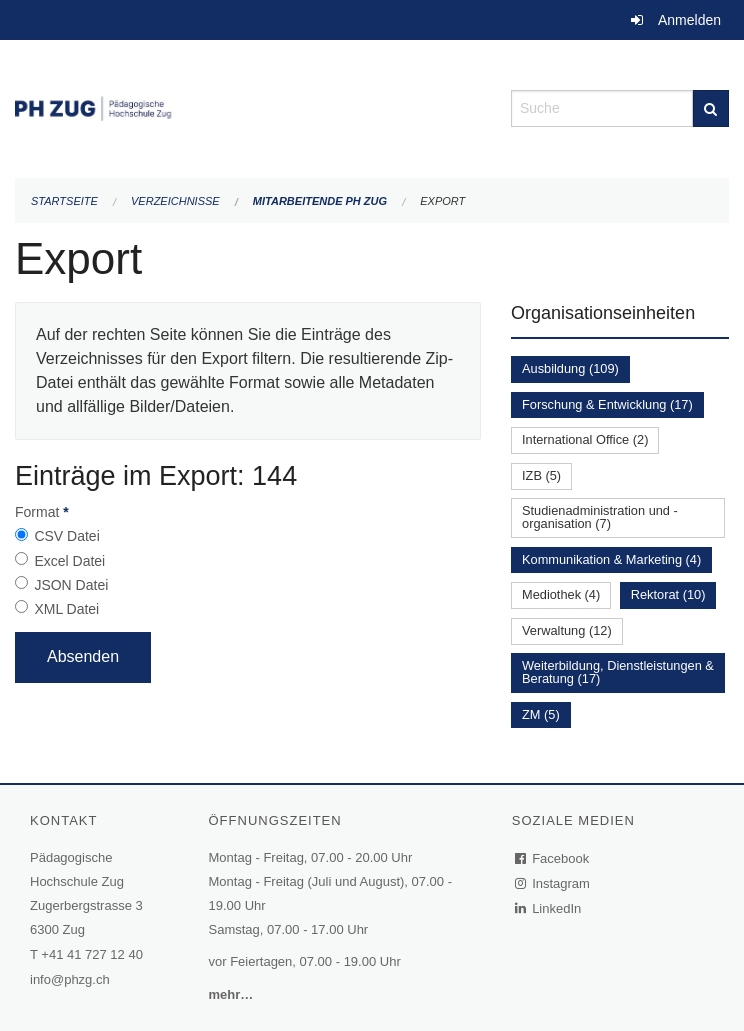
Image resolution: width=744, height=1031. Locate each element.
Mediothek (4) (561, 594)
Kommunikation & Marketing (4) (611, 559)
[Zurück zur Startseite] (248, 106)
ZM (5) (541, 714)
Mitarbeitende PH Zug (320, 201)
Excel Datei (69, 561)
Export (442, 201)
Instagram (553, 883)
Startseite (64, 201)
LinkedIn (549, 908)
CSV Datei (66, 536)
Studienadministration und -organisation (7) (600, 517)
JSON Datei (71, 585)
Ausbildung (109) (570, 368)
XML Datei (66, 609)
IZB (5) (541, 475)
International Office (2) (585, 439)
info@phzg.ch (70, 979)
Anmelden (689, 20)
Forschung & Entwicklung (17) (607, 404)
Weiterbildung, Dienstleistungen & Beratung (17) (618, 672)
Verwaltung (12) (567, 630)
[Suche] (711, 108)
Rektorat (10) (668, 594)
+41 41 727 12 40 (92, 954)
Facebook (553, 858)
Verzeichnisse (175, 201)
